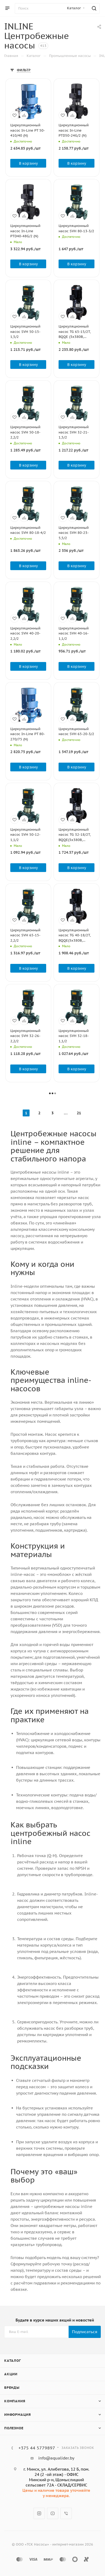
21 (79, 1113)
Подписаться (84, 2331)
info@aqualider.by (56, 2458)
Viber (66, 2513)
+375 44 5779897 (36, 2448)
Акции (10, 2374)
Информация (17, 2414)
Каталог (12, 2360)
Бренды (12, 2387)
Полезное (13, 2428)
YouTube (52, 2513)
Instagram (39, 2513)
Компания (14, 2401)
